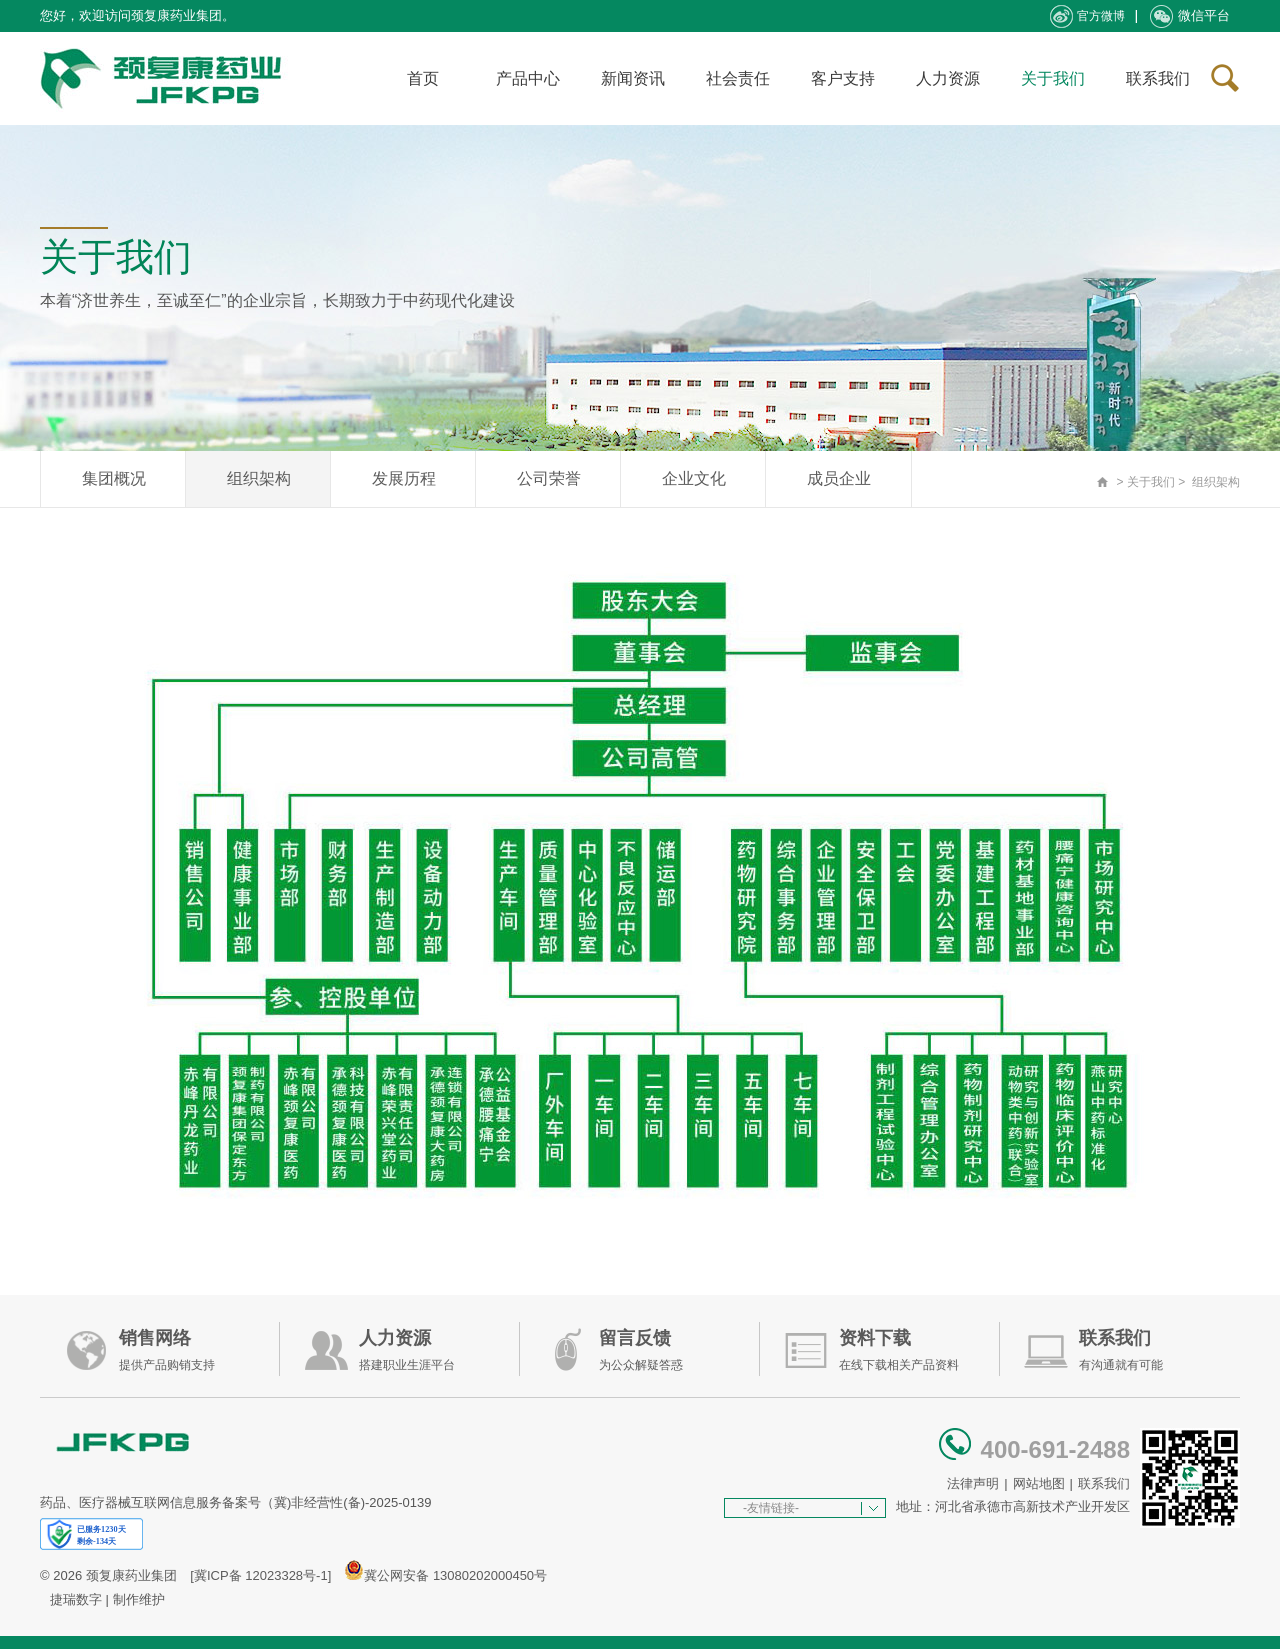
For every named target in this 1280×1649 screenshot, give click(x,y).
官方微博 (1087, 16)
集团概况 (114, 478)
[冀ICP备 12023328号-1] (260, 1575)
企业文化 (694, 478)
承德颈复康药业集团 (165, 78)
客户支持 (843, 78)
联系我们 (1158, 78)
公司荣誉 (549, 478)
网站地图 (1039, 1483)
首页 (423, 78)
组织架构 (259, 478)
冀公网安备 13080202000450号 (455, 1575)
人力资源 (948, 78)
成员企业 (839, 478)
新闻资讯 (633, 78)
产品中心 (528, 78)
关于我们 (1053, 78)
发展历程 (404, 478)
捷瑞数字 (76, 1599)
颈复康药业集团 (131, 1575)
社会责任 (738, 78)
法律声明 (973, 1483)
